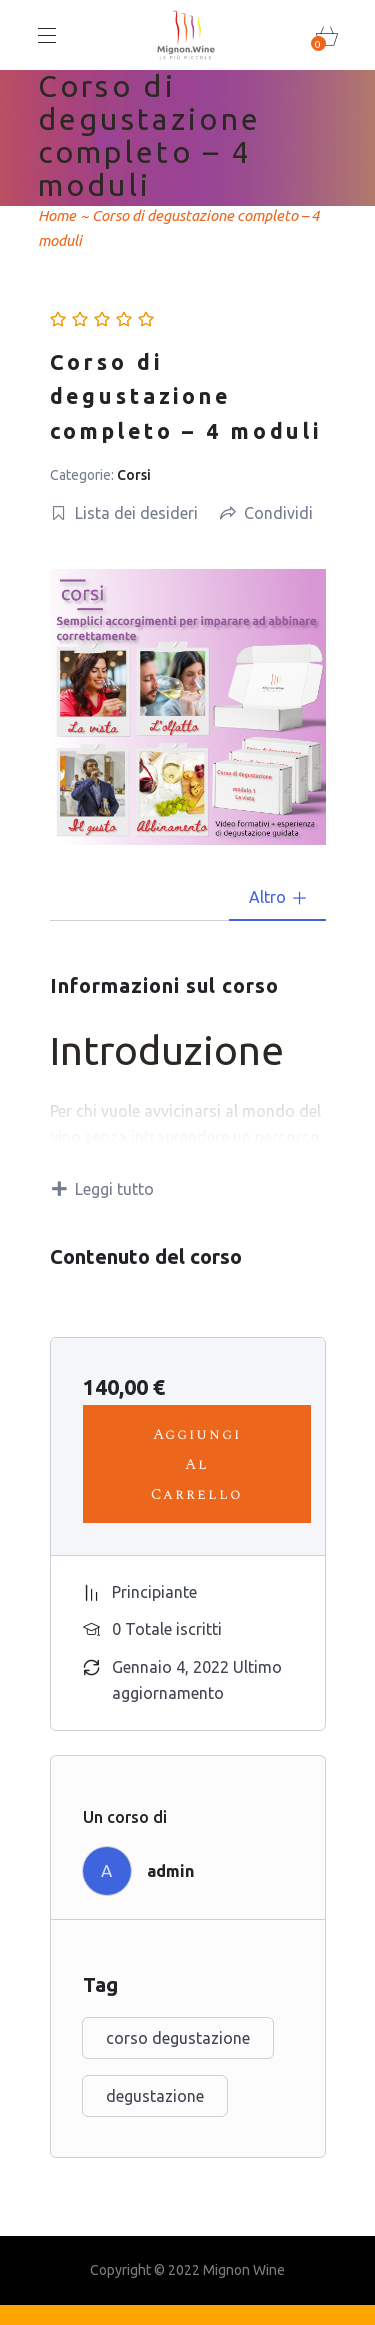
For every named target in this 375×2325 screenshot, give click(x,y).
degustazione (155, 2096)
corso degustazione (178, 2038)
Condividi (266, 513)
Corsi (134, 475)
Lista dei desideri (124, 513)
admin (170, 1871)
